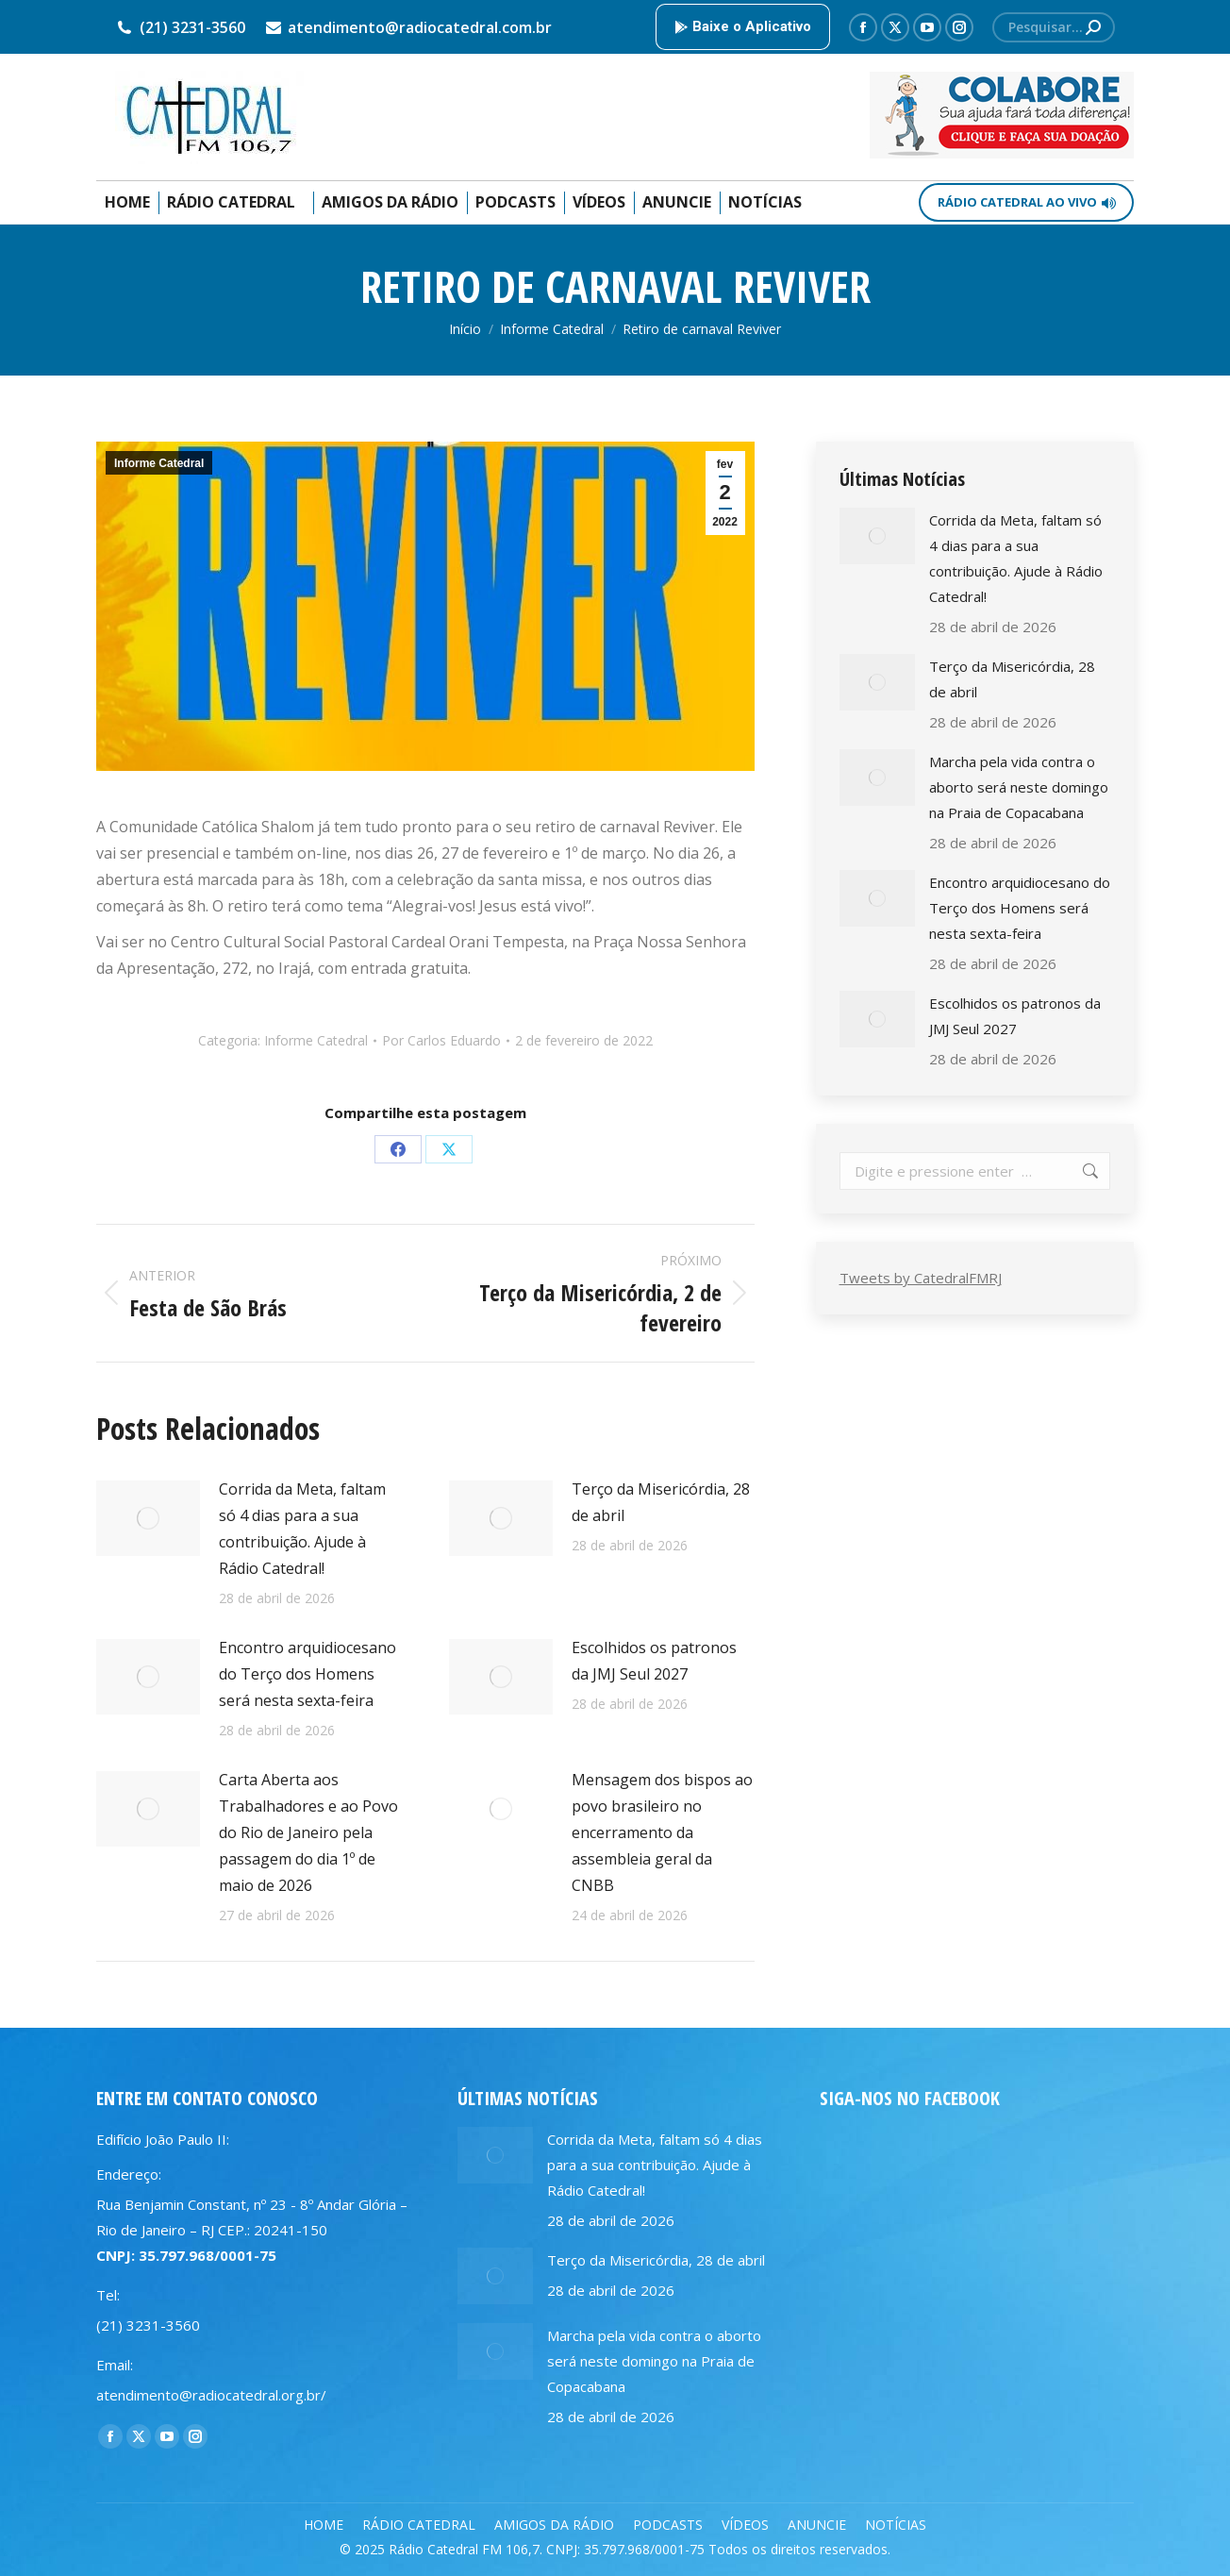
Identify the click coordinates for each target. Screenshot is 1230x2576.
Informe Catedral (159, 463)
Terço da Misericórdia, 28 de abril (661, 1502)
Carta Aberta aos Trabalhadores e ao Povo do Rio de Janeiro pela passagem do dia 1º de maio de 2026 (308, 1832)
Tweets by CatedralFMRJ (920, 1277)
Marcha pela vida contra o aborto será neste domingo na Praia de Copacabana (1018, 787)
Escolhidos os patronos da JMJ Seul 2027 (654, 1660)
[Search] (1053, 27)
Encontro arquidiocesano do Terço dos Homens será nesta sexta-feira (307, 1674)
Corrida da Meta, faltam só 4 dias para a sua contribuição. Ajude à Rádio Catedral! (302, 1529)
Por (441, 1040)
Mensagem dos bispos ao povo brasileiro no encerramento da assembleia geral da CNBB (662, 1832)
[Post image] (148, 1518)
